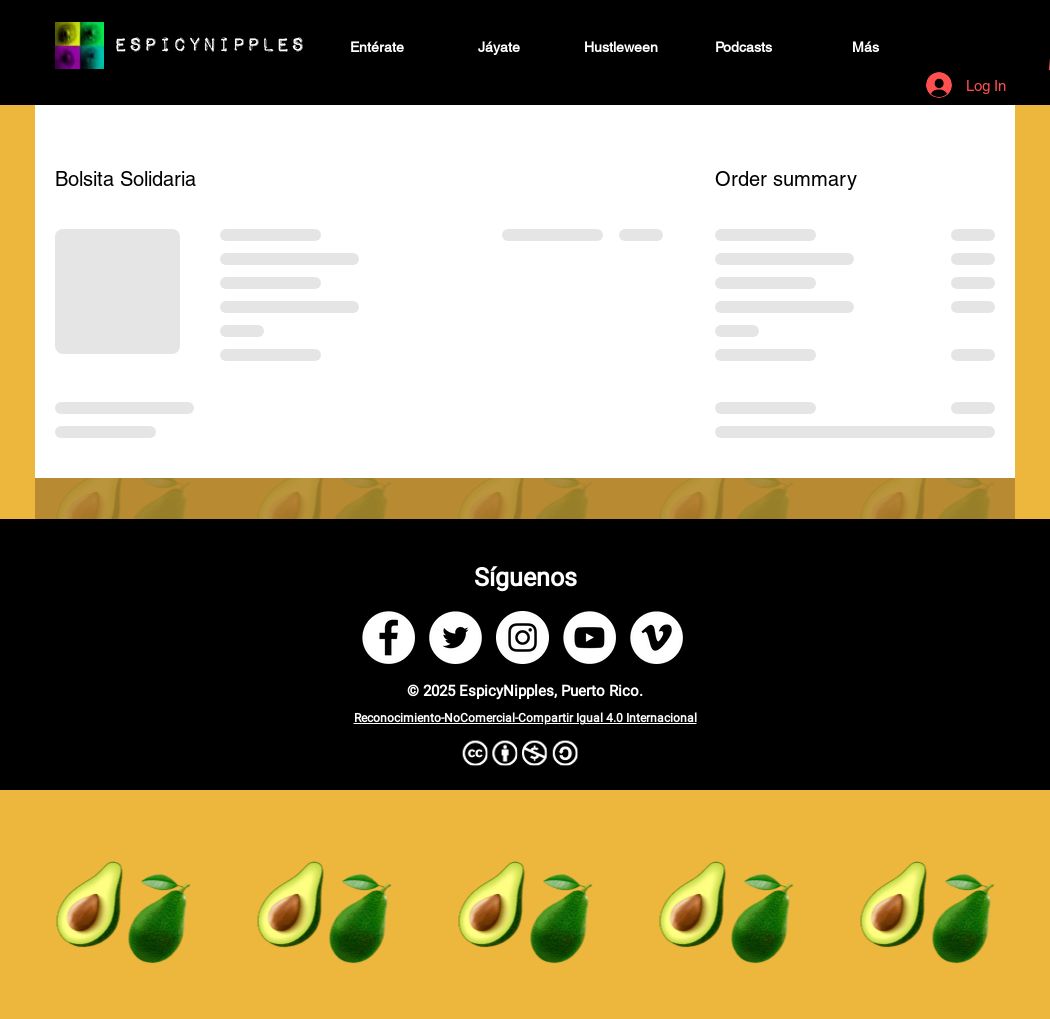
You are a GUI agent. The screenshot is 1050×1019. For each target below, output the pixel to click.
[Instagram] (522, 637)
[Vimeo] (656, 637)
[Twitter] (455, 637)
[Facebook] (388, 637)
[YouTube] (589, 637)
